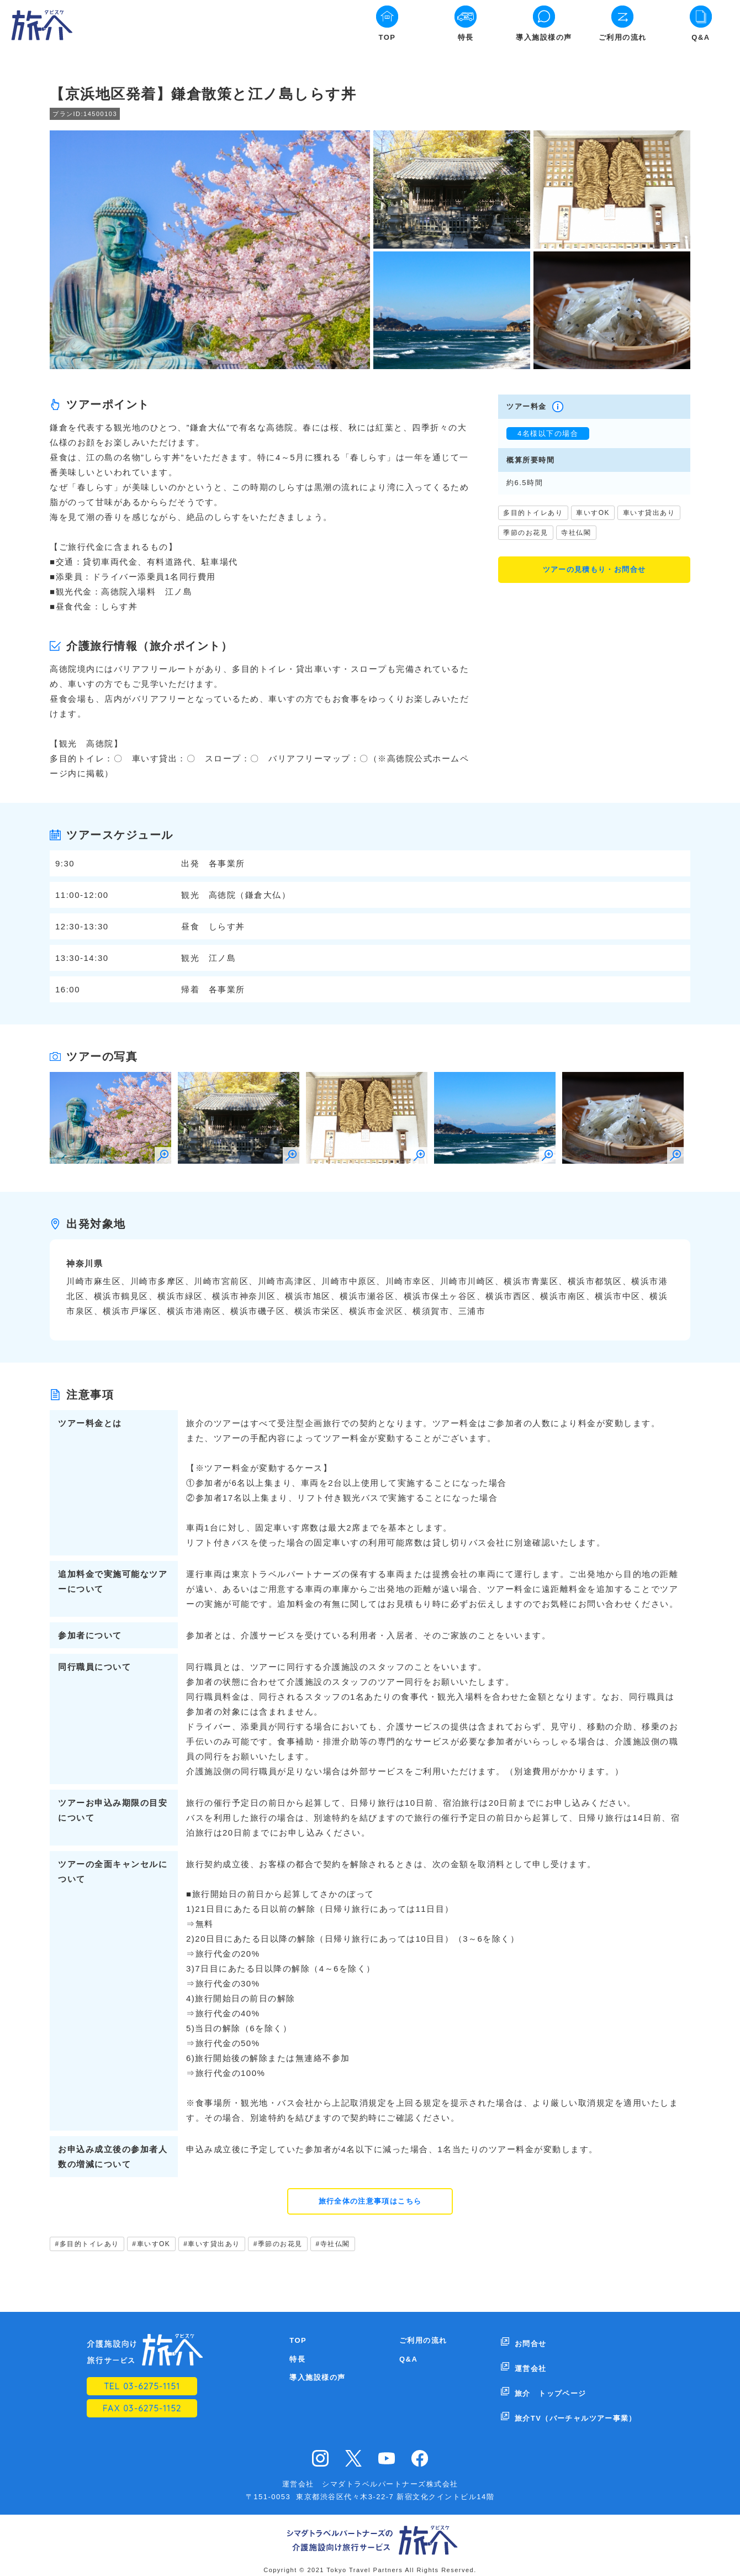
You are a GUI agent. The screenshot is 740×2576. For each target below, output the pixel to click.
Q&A (700, 37)
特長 (466, 37)
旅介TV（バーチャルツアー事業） (575, 2397)
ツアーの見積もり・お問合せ (594, 570)
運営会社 (530, 2361)
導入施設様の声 (544, 37)
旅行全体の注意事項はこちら (370, 2202)
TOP (387, 37)
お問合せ (530, 2342)
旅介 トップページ (550, 2379)
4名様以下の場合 (547, 433)
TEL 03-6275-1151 (141, 2388)
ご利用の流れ (623, 37)
